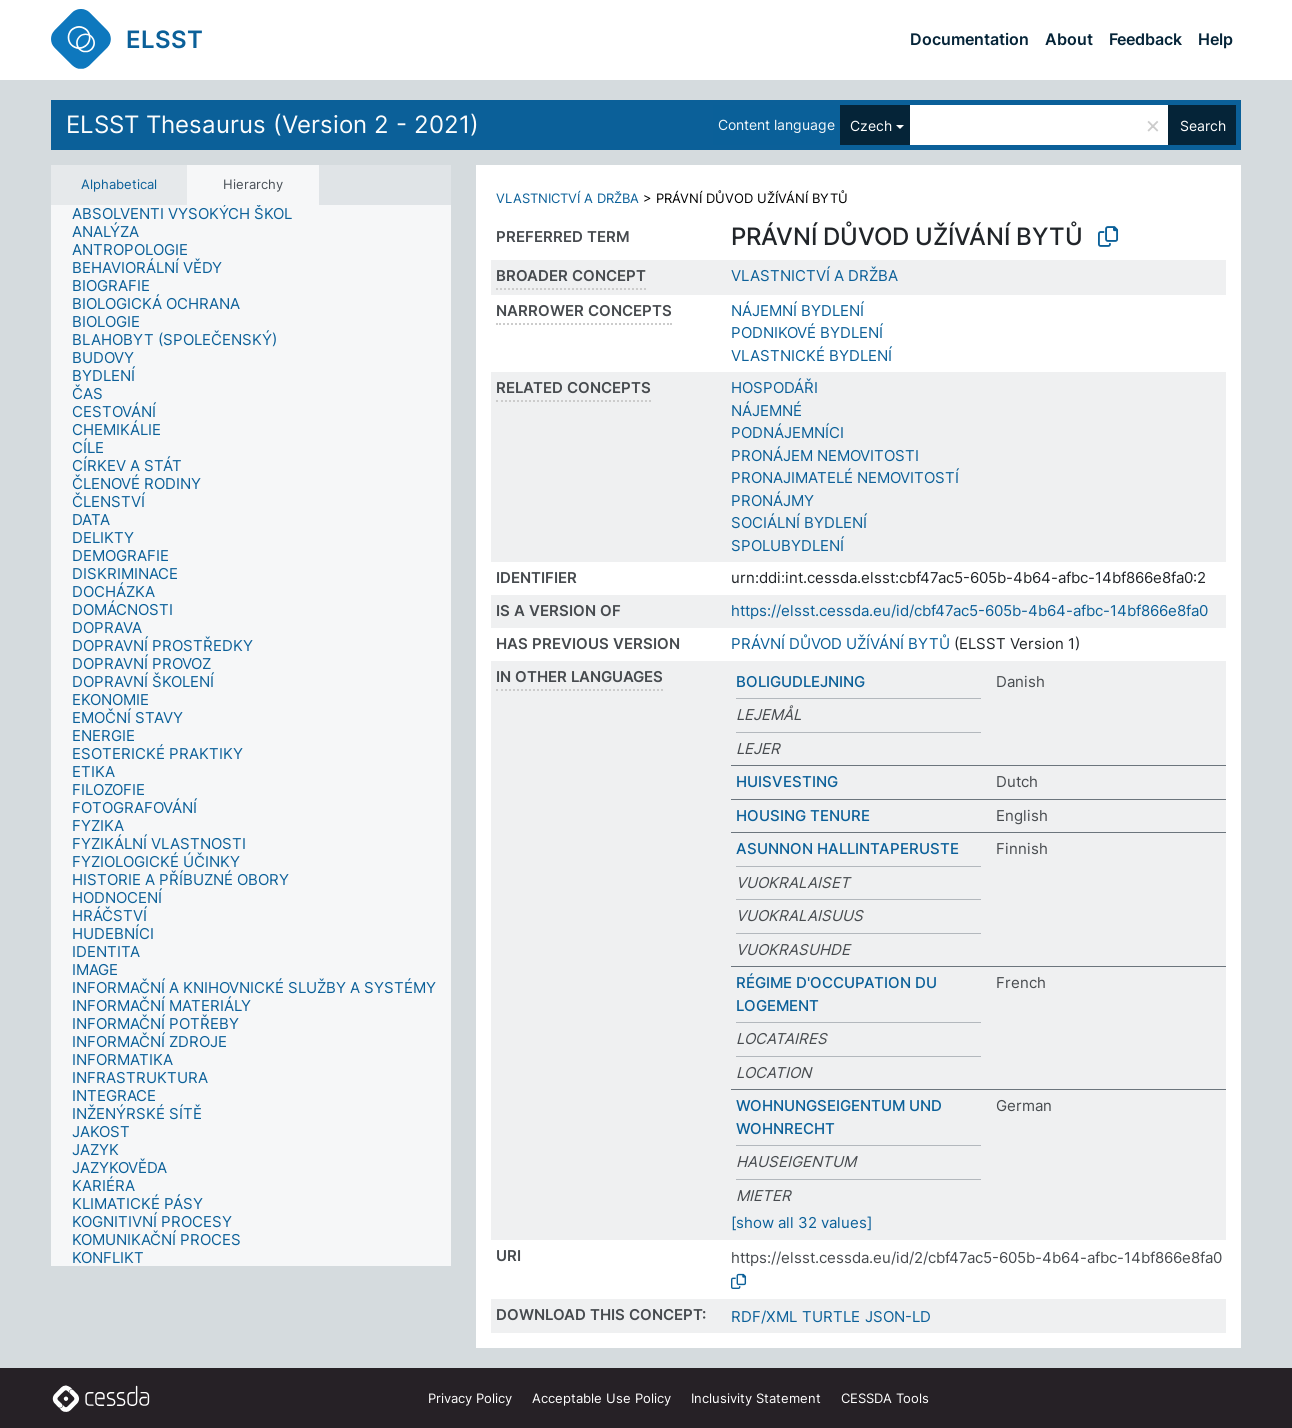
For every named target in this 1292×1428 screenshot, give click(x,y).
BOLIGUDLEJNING (800, 681)
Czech (871, 125)
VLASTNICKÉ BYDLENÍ (811, 355)
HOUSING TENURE (803, 815)
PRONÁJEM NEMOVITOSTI (825, 455)
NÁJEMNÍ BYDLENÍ (797, 310)
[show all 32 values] (801, 1222)
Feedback (1145, 39)
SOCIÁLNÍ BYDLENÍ (799, 522)
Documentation (969, 39)
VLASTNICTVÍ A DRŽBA (567, 198)
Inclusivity (756, 1398)
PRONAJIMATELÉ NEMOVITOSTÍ (845, 477)
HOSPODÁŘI (774, 387)
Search (1203, 125)
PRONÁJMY (772, 500)
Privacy (470, 1398)
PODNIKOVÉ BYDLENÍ (807, 332)
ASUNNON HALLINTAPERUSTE (847, 848)
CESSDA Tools (885, 1398)
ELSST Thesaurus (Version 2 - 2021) (272, 124)
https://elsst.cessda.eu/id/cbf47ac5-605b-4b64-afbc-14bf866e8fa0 (969, 610)
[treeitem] (190, 214)
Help (1215, 39)
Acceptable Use (601, 1398)
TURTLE (831, 1316)
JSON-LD (898, 1316)
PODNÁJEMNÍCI (787, 432)
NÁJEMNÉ (766, 410)
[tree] (251, 736)
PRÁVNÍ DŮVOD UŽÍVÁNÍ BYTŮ (840, 643)
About (1069, 39)
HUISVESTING (787, 781)
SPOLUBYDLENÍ (787, 545)
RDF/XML (764, 1316)
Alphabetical (119, 184)
